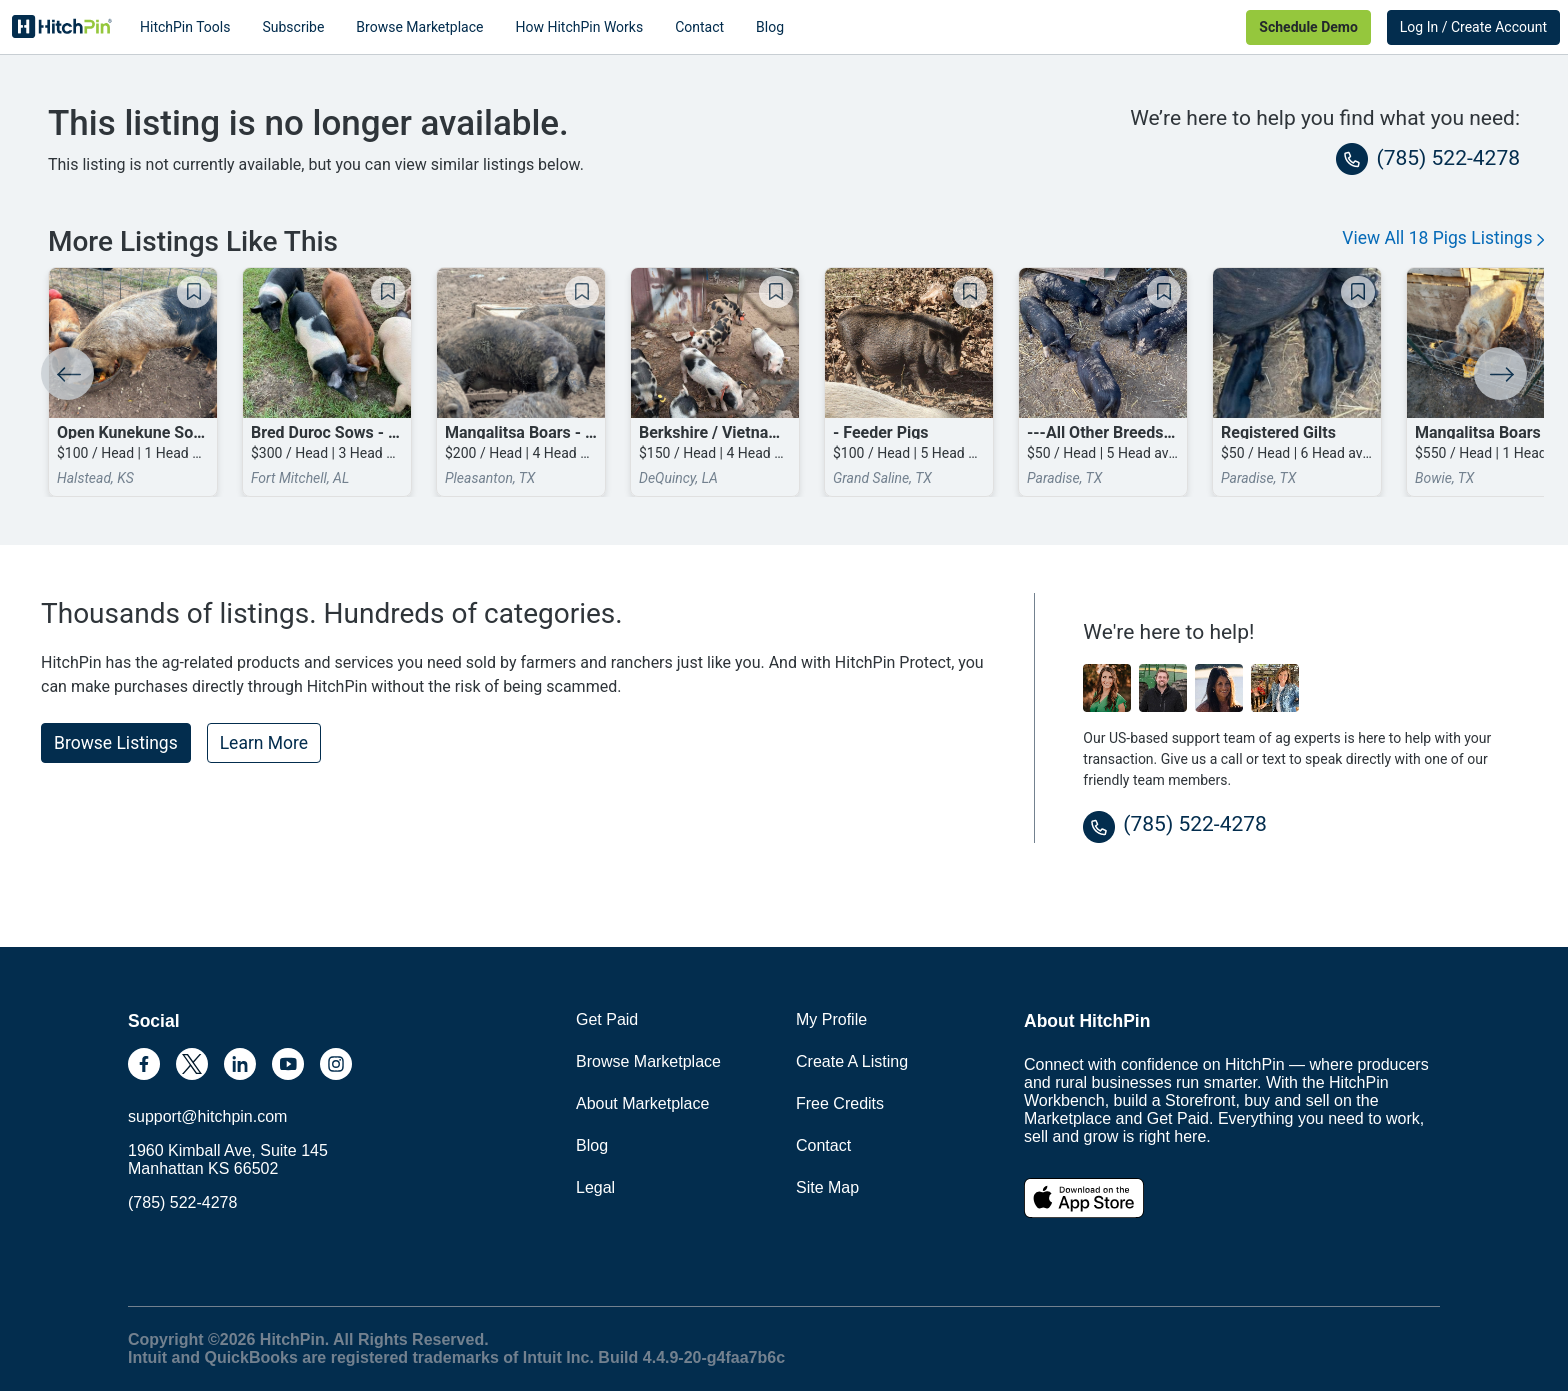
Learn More (264, 743)
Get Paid (607, 1019)
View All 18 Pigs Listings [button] (1443, 238)
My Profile (831, 1019)
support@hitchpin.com (207, 1116)
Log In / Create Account (1473, 27)
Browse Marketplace (419, 27)
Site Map (827, 1187)
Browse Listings (116, 743)
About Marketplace (642, 1103)
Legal (595, 1187)
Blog (770, 27)
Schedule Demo (1308, 27)
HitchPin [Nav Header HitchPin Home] (62, 27)
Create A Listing (852, 1061)
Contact (699, 27)
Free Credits (840, 1103)
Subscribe (293, 27)
